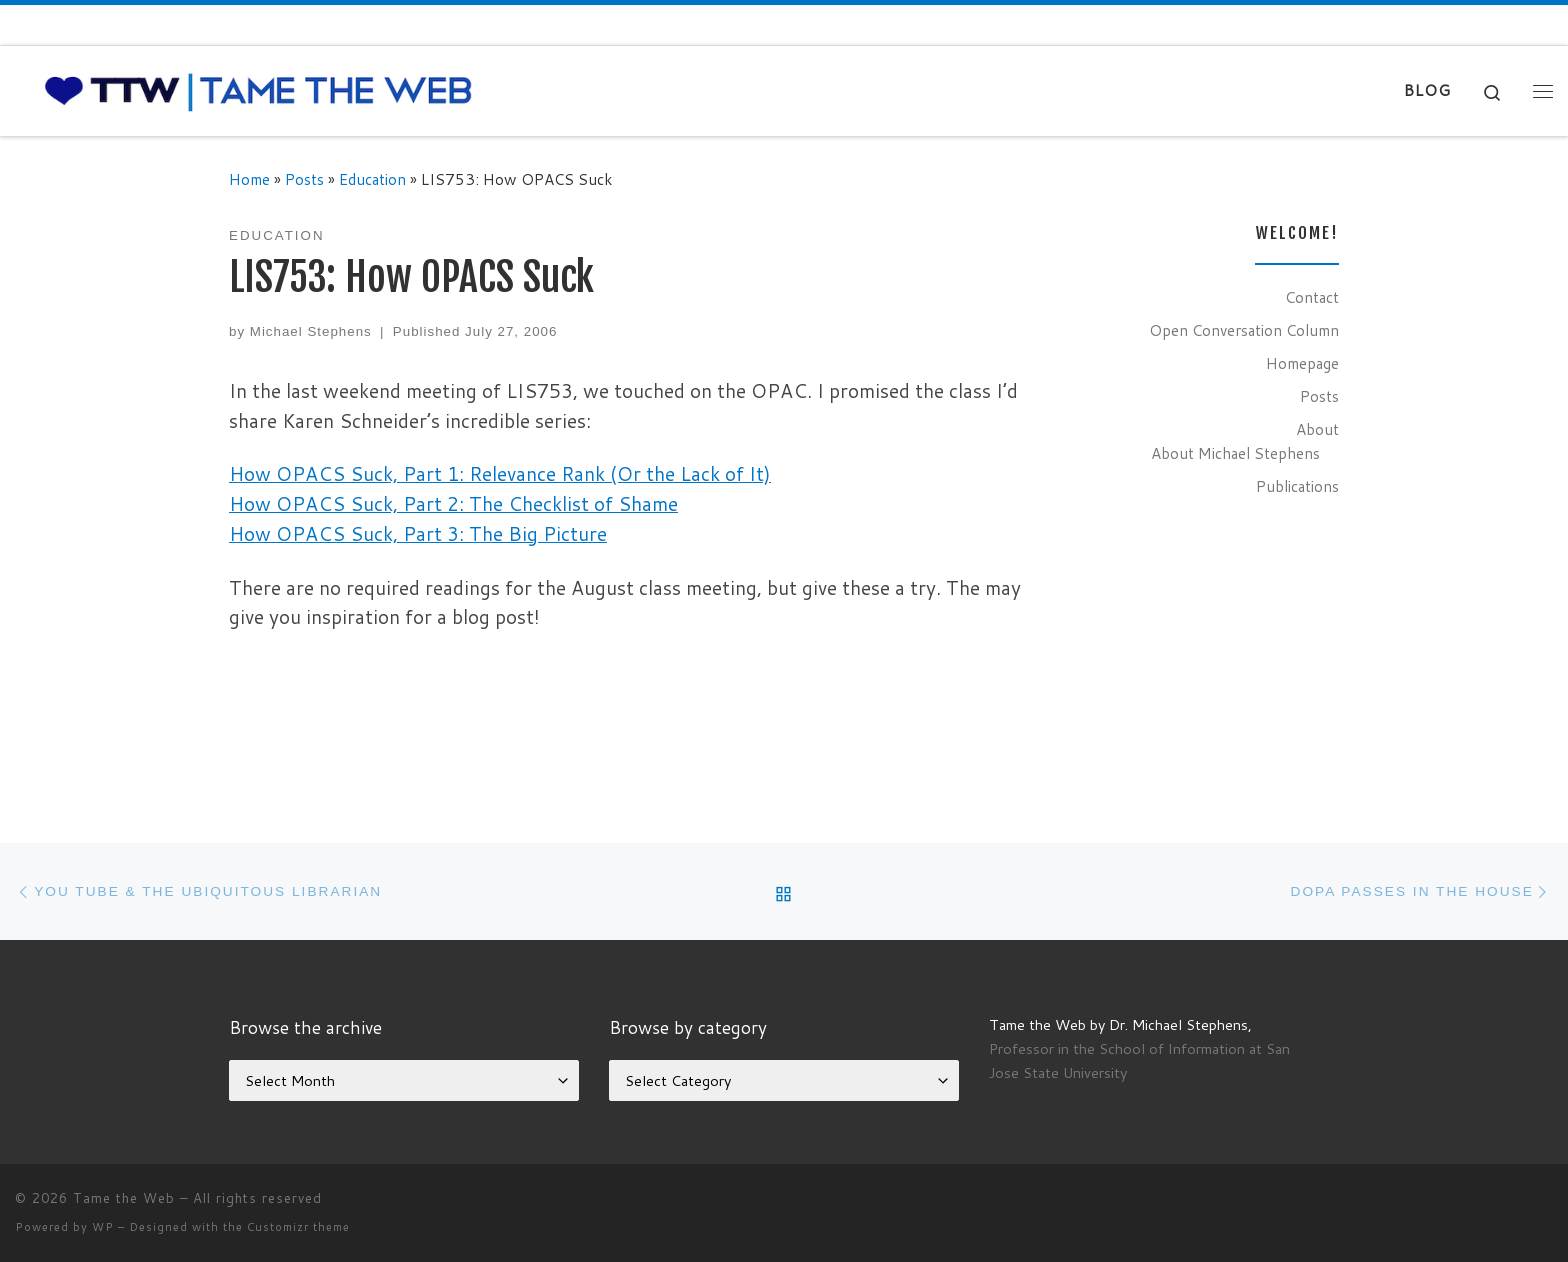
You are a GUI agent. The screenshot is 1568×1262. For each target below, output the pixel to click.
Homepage (1302, 363)
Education (372, 179)
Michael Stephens (311, 331)
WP (103, 1227)
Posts (304, 179)
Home (249, 179)
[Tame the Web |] (258, 89)
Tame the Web (124, 1198)
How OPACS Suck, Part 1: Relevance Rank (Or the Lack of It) (500, 473)
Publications (1297, 486)
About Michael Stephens (1235, 453)
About (1317, 429)
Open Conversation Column (1244, 330)
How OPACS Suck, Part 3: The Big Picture (418, 533)
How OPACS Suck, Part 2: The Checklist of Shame (453, 503)
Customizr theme (298, 1227)
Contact (1312, 297)
